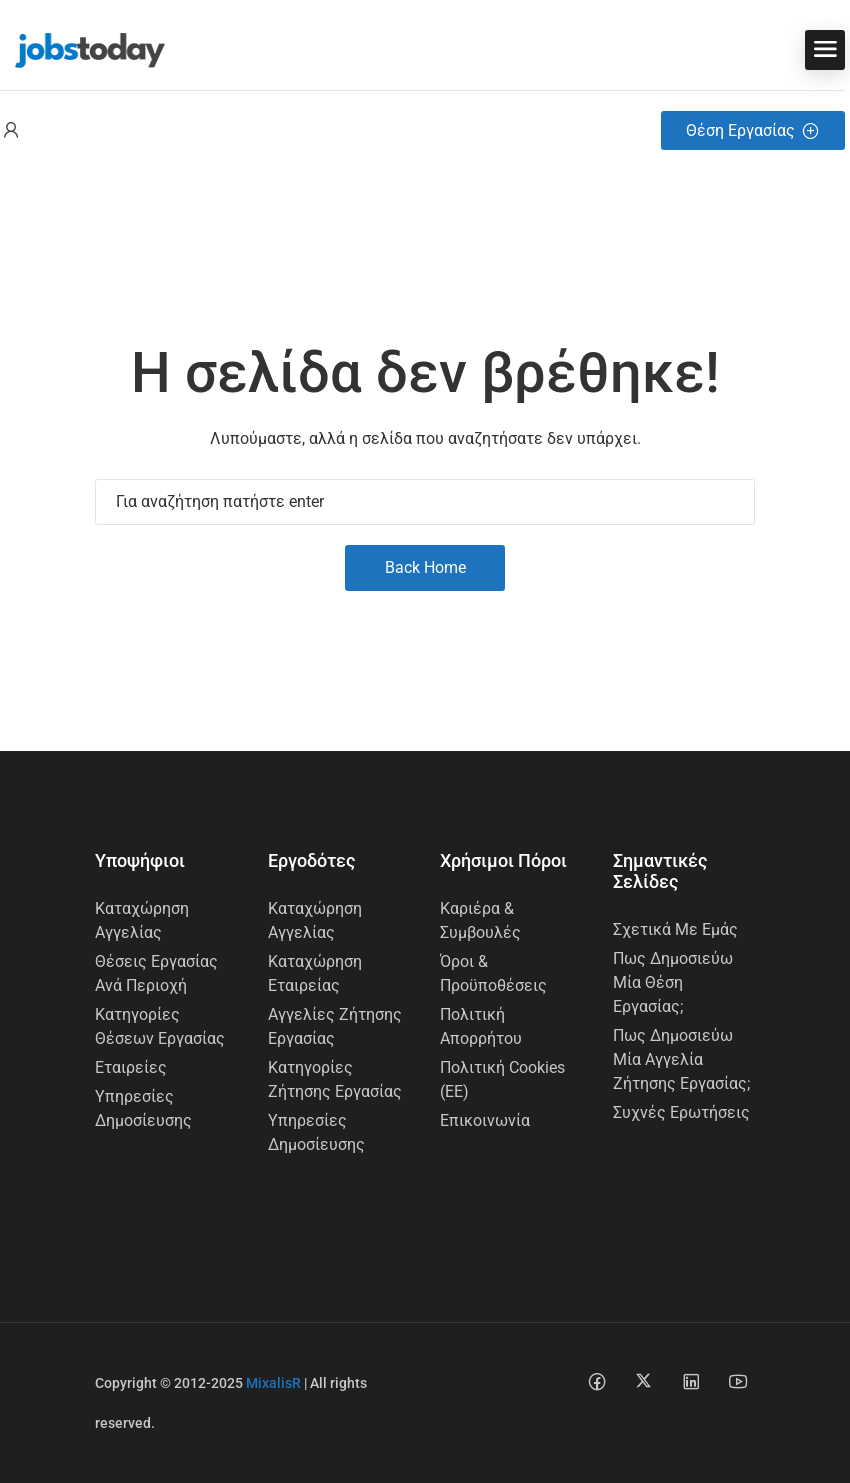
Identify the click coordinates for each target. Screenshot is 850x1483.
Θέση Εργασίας (753, 130)
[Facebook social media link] (596, 1380)
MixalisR (273, 1383)
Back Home (425, 567)
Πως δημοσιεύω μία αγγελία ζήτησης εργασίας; (681, 1059)
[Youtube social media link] (737, 1380)
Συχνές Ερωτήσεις (681, 1112)
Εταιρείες (131, 1067)
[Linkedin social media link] (690, 1380)
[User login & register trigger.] (11, 130)
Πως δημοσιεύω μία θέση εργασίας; (673, 982)
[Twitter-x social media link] (643, 1380)
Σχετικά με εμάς (675, 929)
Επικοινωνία (485, 1120)
